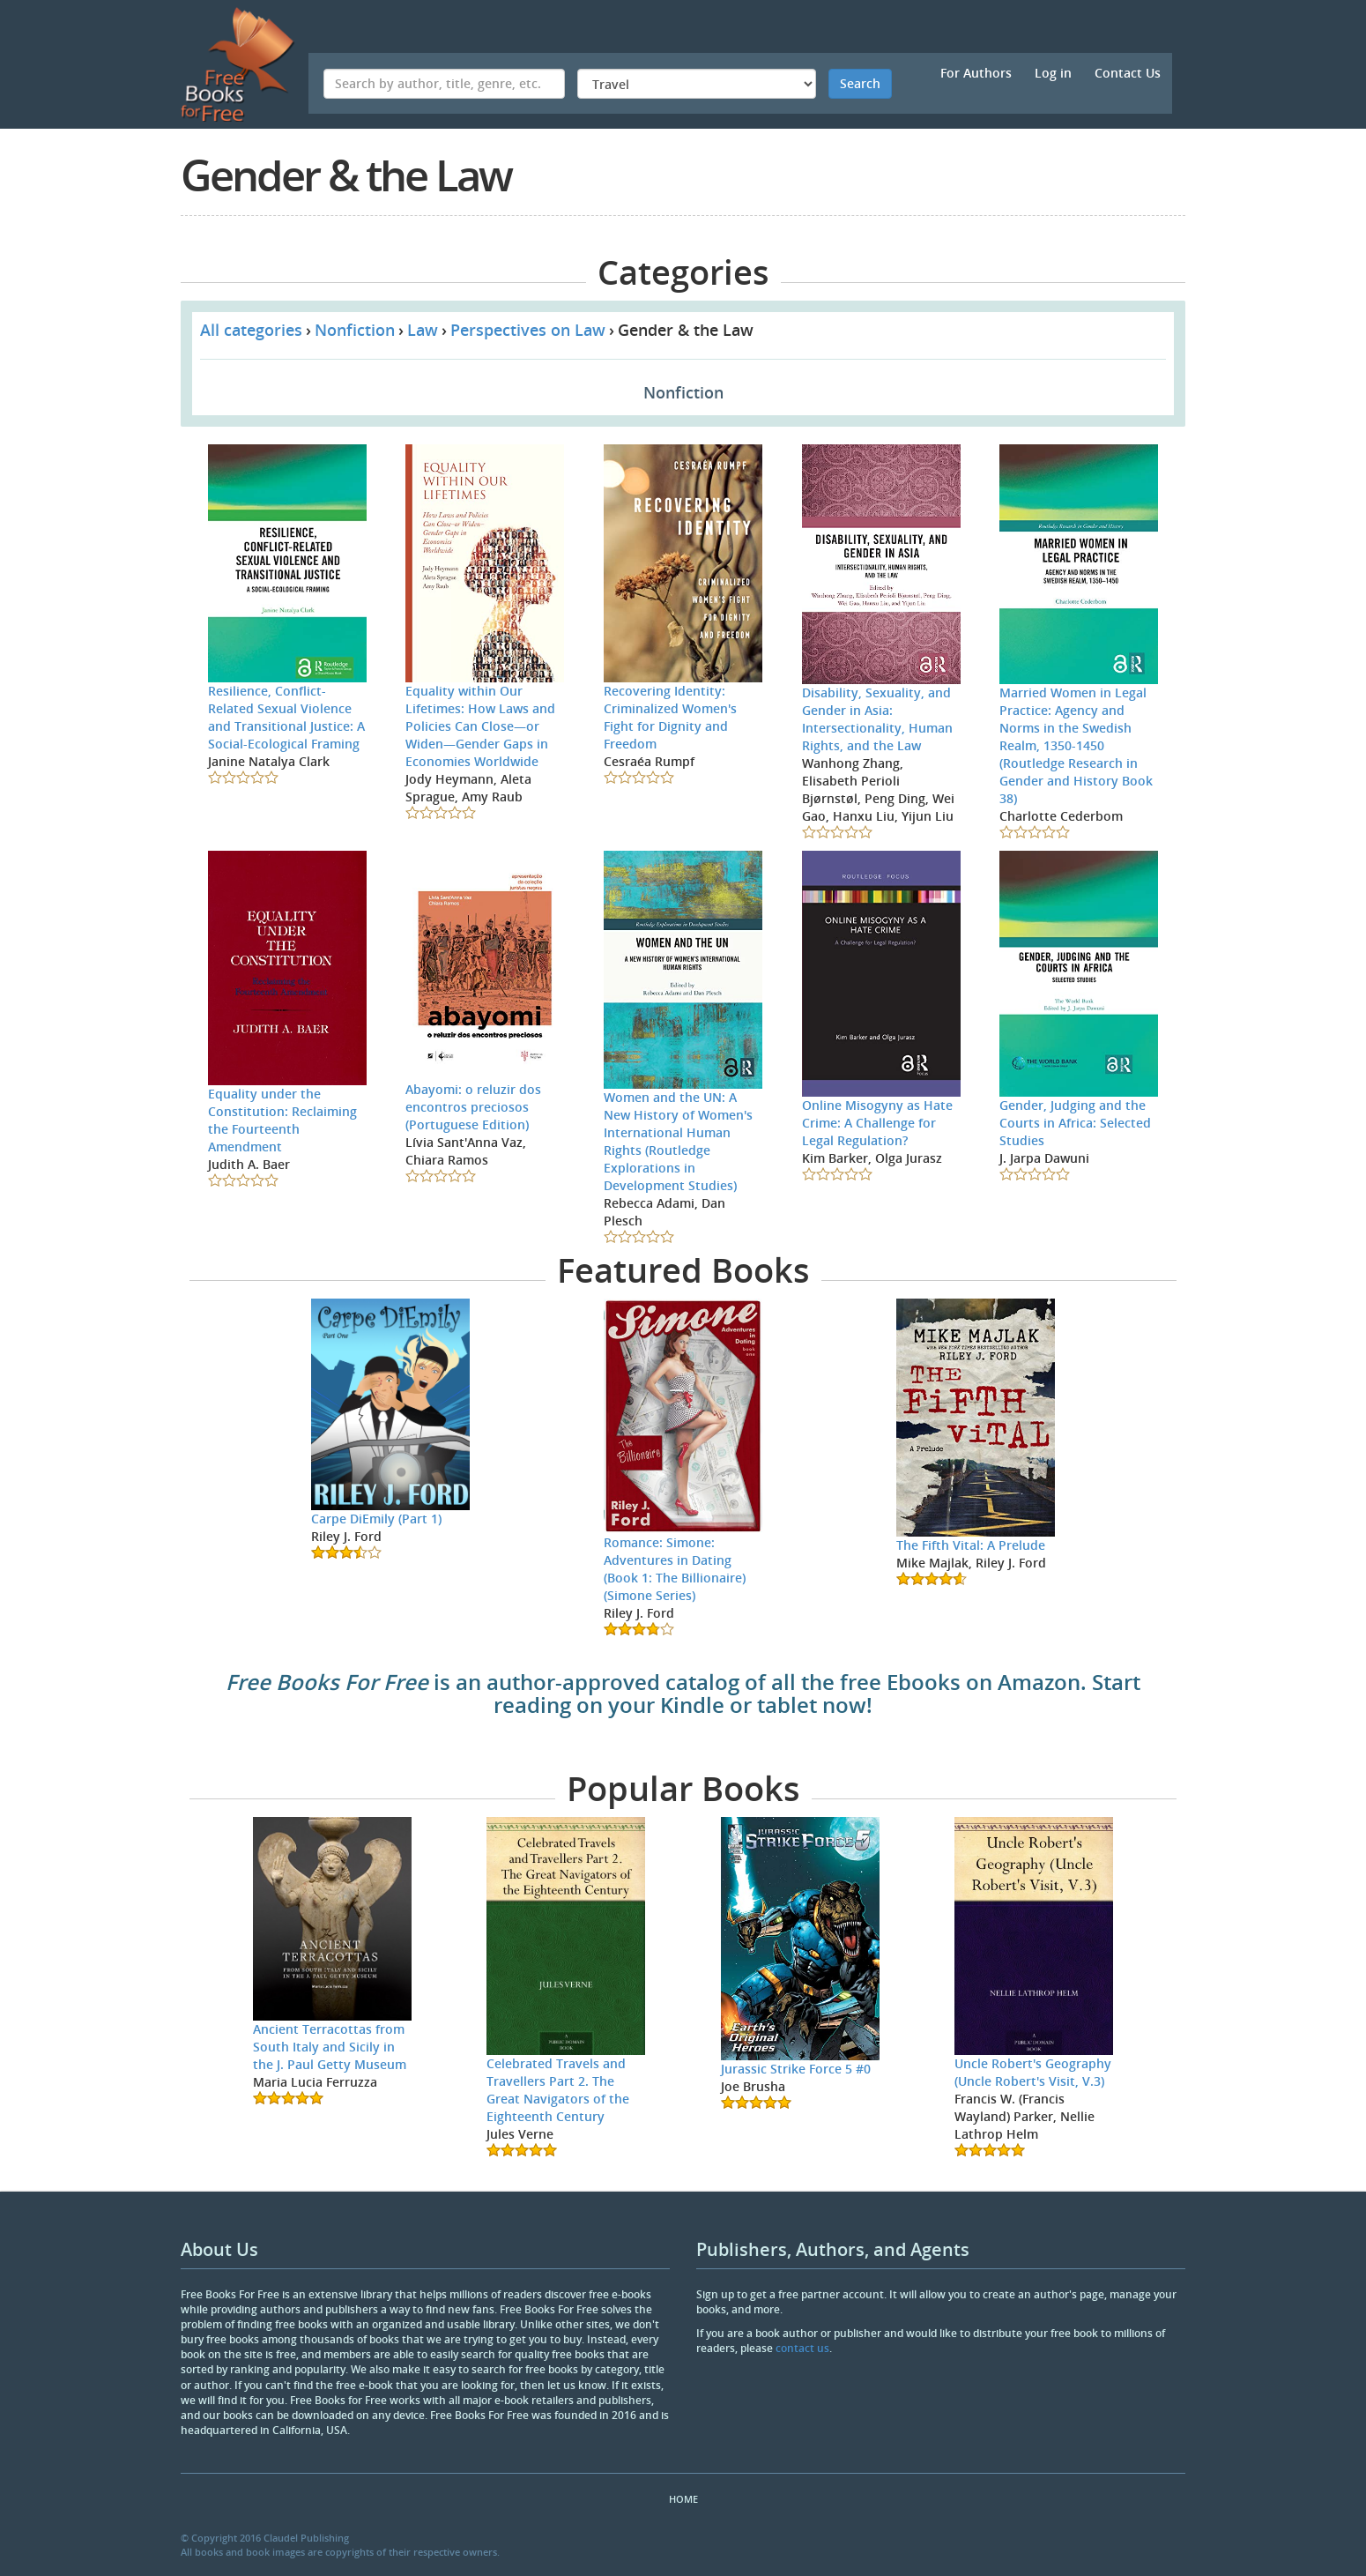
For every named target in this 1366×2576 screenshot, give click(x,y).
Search (860, 83)
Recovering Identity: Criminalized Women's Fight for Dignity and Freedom (670, 717)
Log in (1053, 72)
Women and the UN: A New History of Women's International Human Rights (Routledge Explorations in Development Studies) (678, 1141)
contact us (802, 2348)
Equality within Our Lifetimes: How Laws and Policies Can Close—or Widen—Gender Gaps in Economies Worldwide (480, 726)
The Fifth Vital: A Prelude (970, 1545)
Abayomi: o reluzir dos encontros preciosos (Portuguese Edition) (473, 1107)
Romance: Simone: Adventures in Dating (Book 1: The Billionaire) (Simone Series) (675, 1569)
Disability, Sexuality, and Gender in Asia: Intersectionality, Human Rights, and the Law (877, 719)
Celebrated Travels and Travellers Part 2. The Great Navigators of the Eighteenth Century (557, 2090)
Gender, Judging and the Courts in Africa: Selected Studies (1075, 1123)
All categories (251, 329)
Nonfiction (355, 329)
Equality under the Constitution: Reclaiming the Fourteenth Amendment (282, 1120)
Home (683, 2498)
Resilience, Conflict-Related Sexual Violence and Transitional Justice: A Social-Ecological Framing (286, 717)
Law (422, 329)
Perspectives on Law (527, 329)
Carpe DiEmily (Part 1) (376, 1518)
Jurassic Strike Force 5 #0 (796, 2068)
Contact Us (1128, 72)
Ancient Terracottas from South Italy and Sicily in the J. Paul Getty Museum (329, 2047)
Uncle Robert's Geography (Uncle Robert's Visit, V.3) (1032, 2072)
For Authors (976, 72)
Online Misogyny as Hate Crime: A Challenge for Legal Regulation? (877, 1123)
